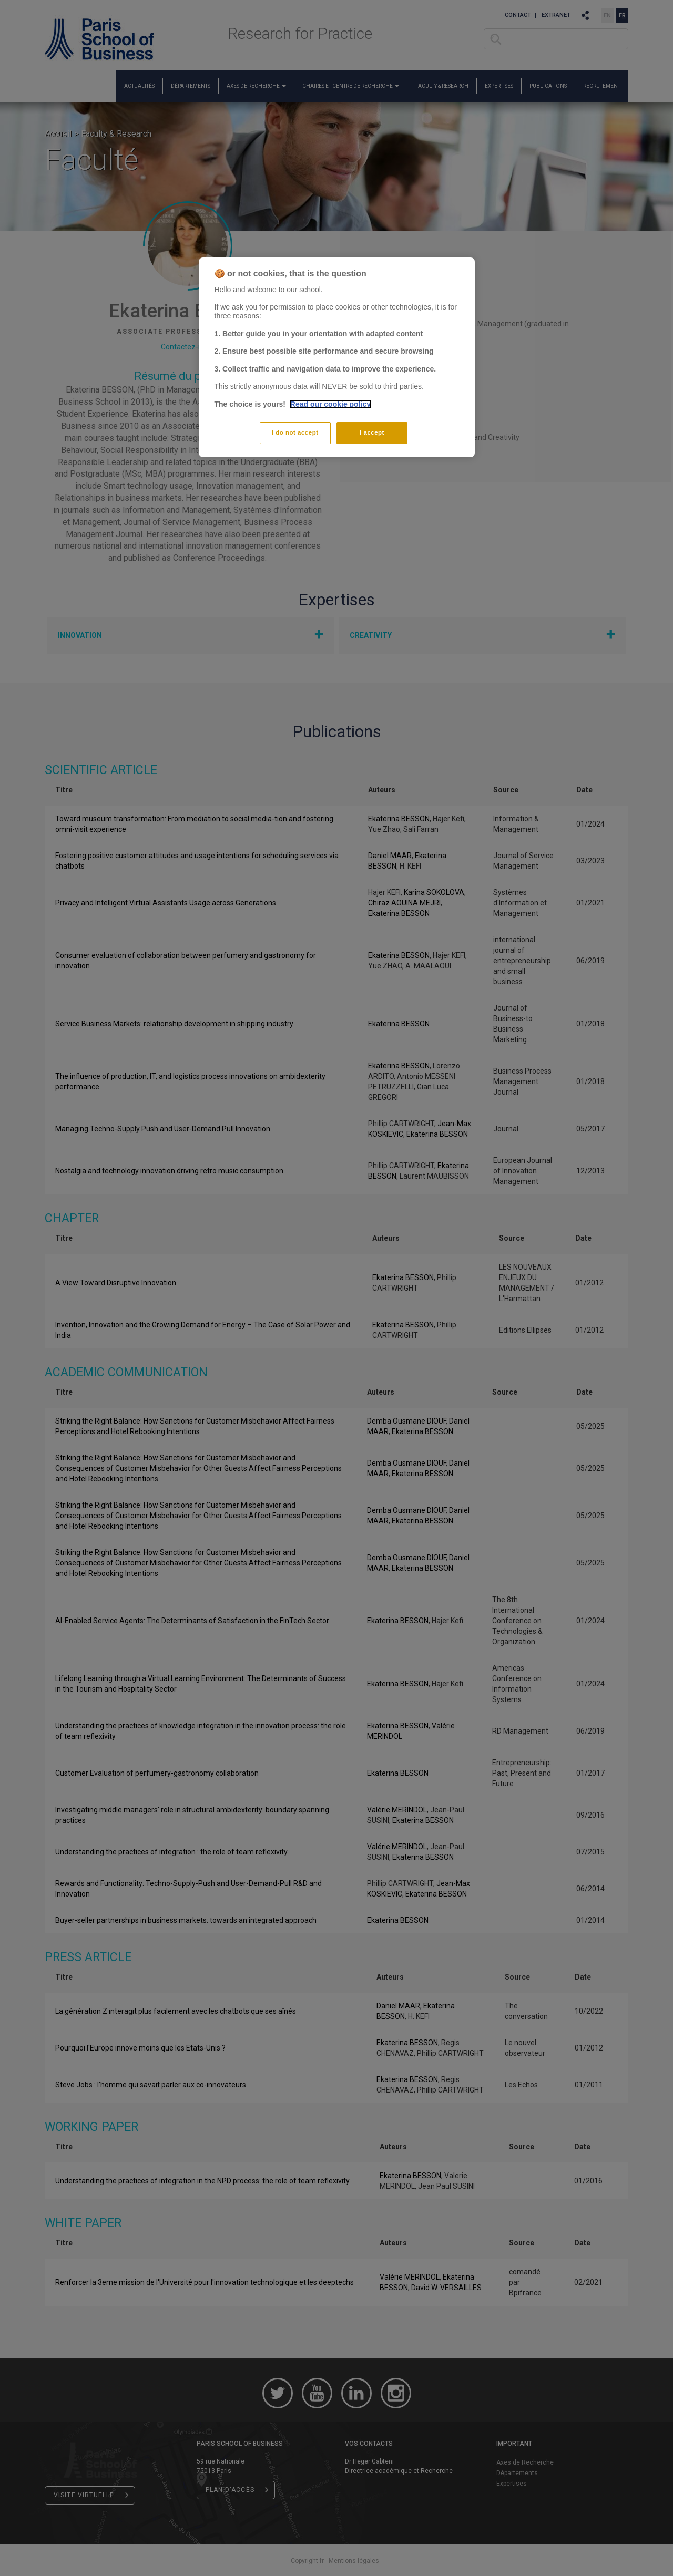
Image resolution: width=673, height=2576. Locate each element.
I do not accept (295, 432)
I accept (372, 432)
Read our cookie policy (330, 404)
